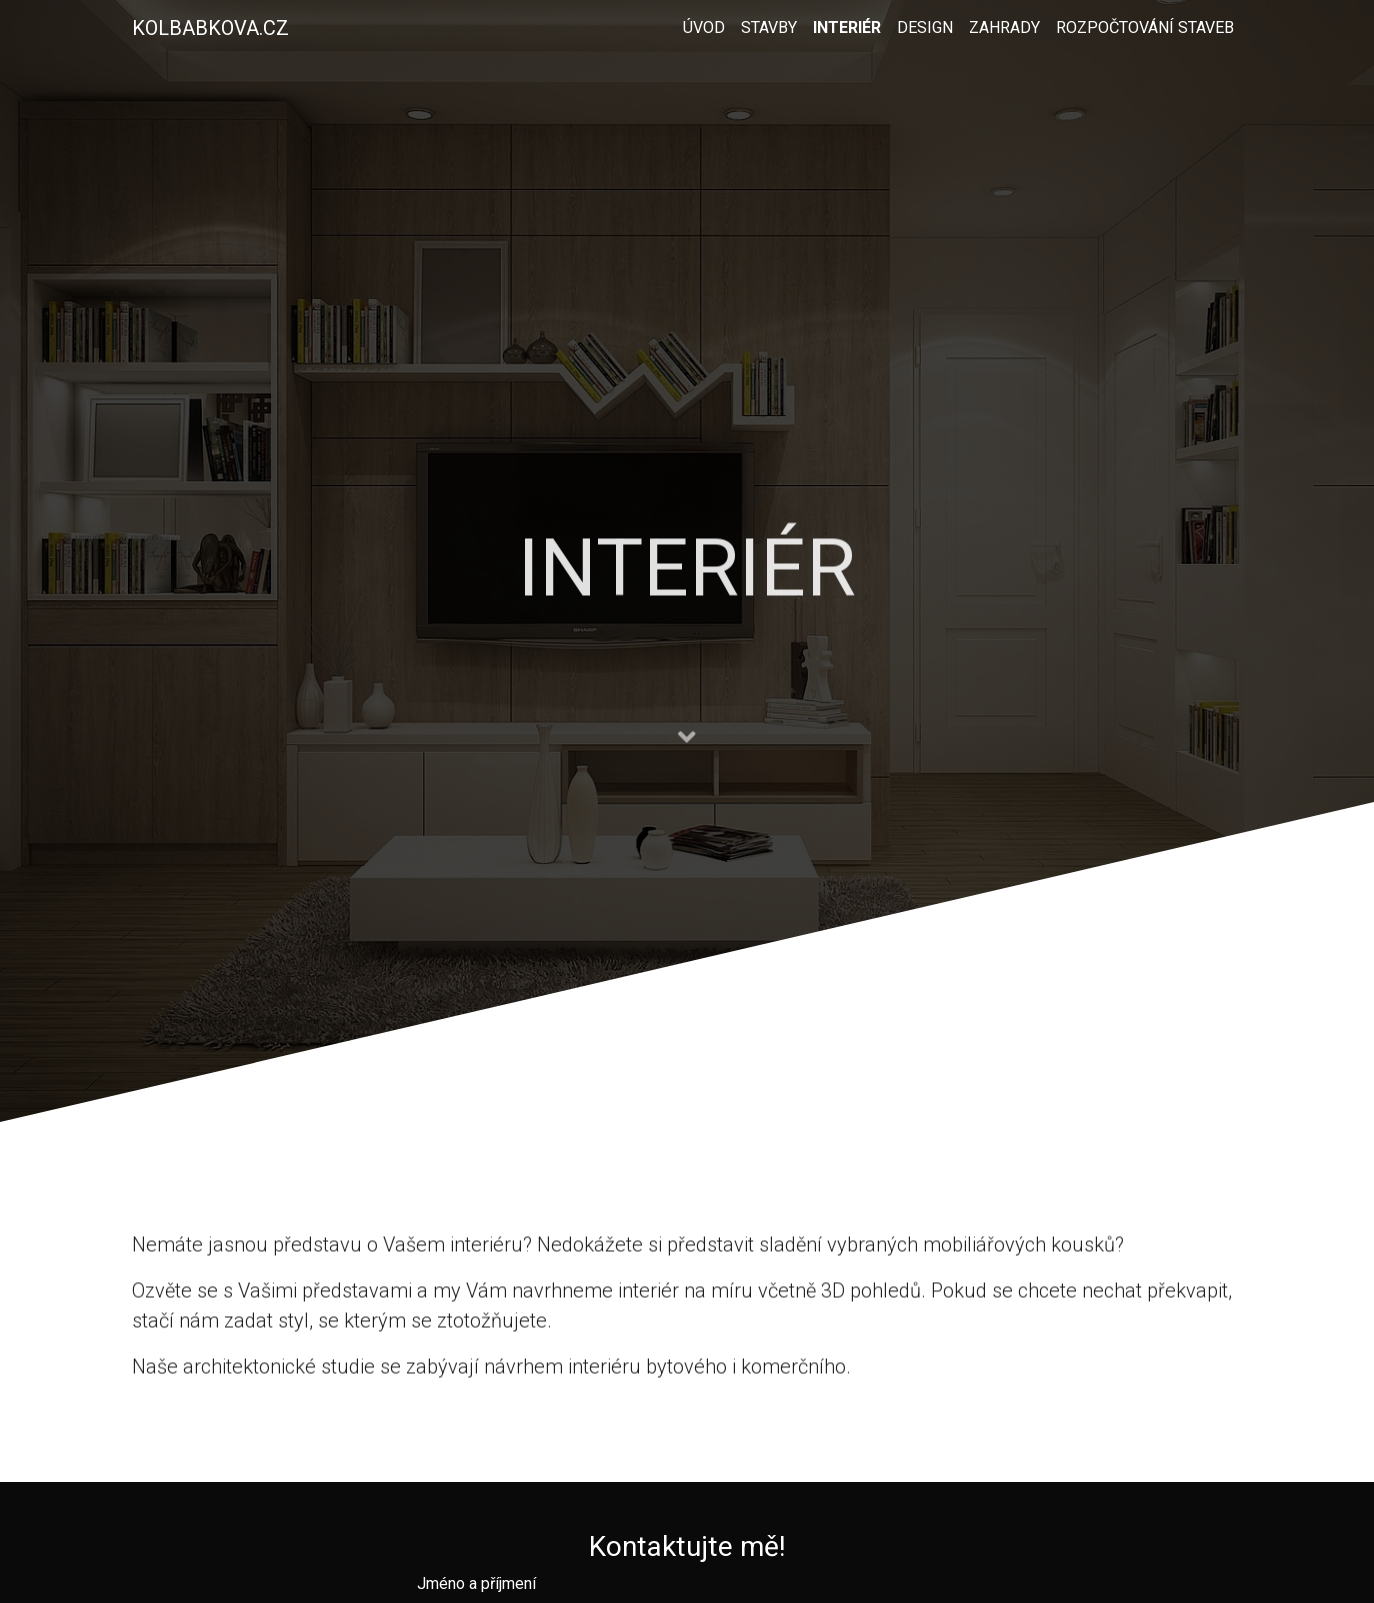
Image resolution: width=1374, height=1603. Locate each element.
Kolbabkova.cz (210, 28)
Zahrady (1004, 27)
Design (925, 27)
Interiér (847, 27)
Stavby (769, 27)
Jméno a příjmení (476, 1583)
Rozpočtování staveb (1145, 27)
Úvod (704, 27)
